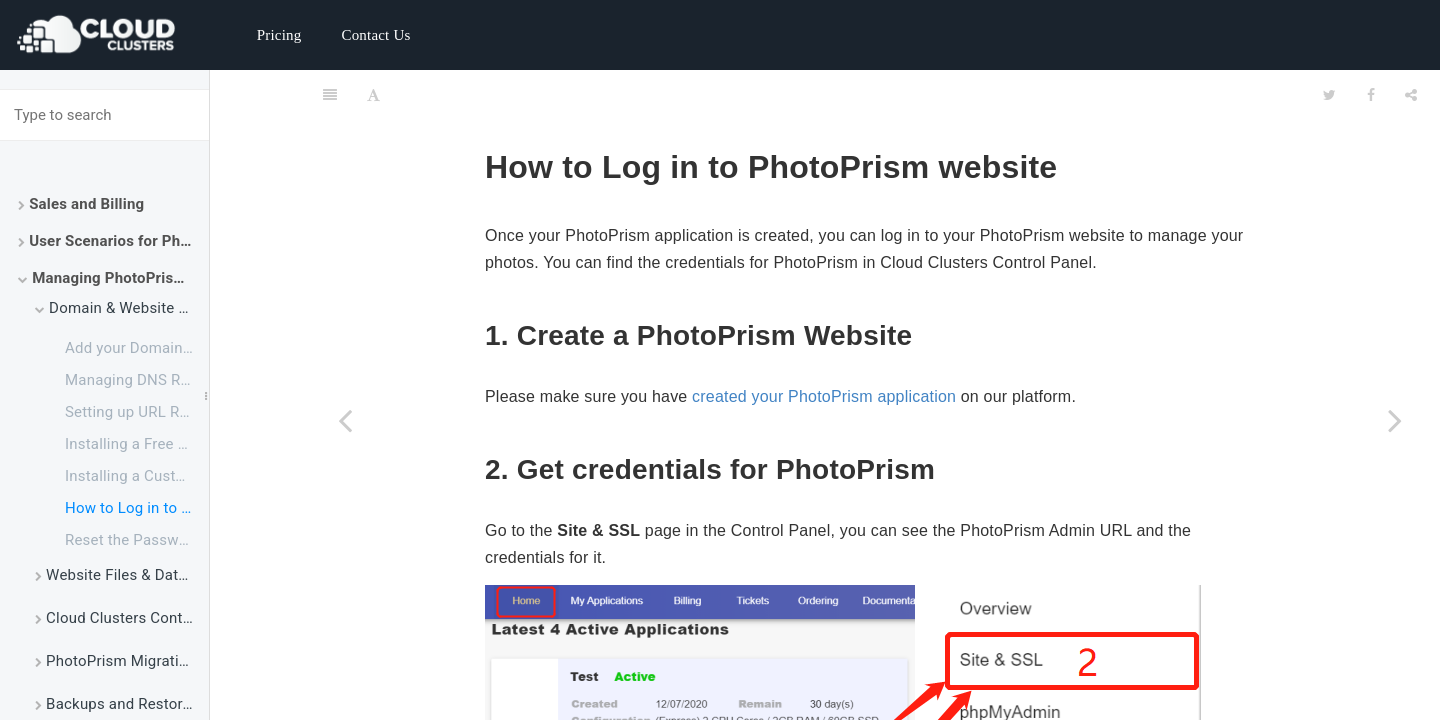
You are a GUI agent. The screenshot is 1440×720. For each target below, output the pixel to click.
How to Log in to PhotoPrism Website (137, 508)
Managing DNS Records (137, 380)
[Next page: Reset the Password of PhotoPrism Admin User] (1395, 420)
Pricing (279, 35)
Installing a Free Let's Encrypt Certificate (137, 444)
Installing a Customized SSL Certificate (137, 476)
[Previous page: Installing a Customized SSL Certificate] (345, 420)
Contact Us (375, 35)
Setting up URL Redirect (137, 412)
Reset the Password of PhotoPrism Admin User (137, 540)
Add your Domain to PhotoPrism (137, 348)
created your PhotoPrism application (824, 346)
